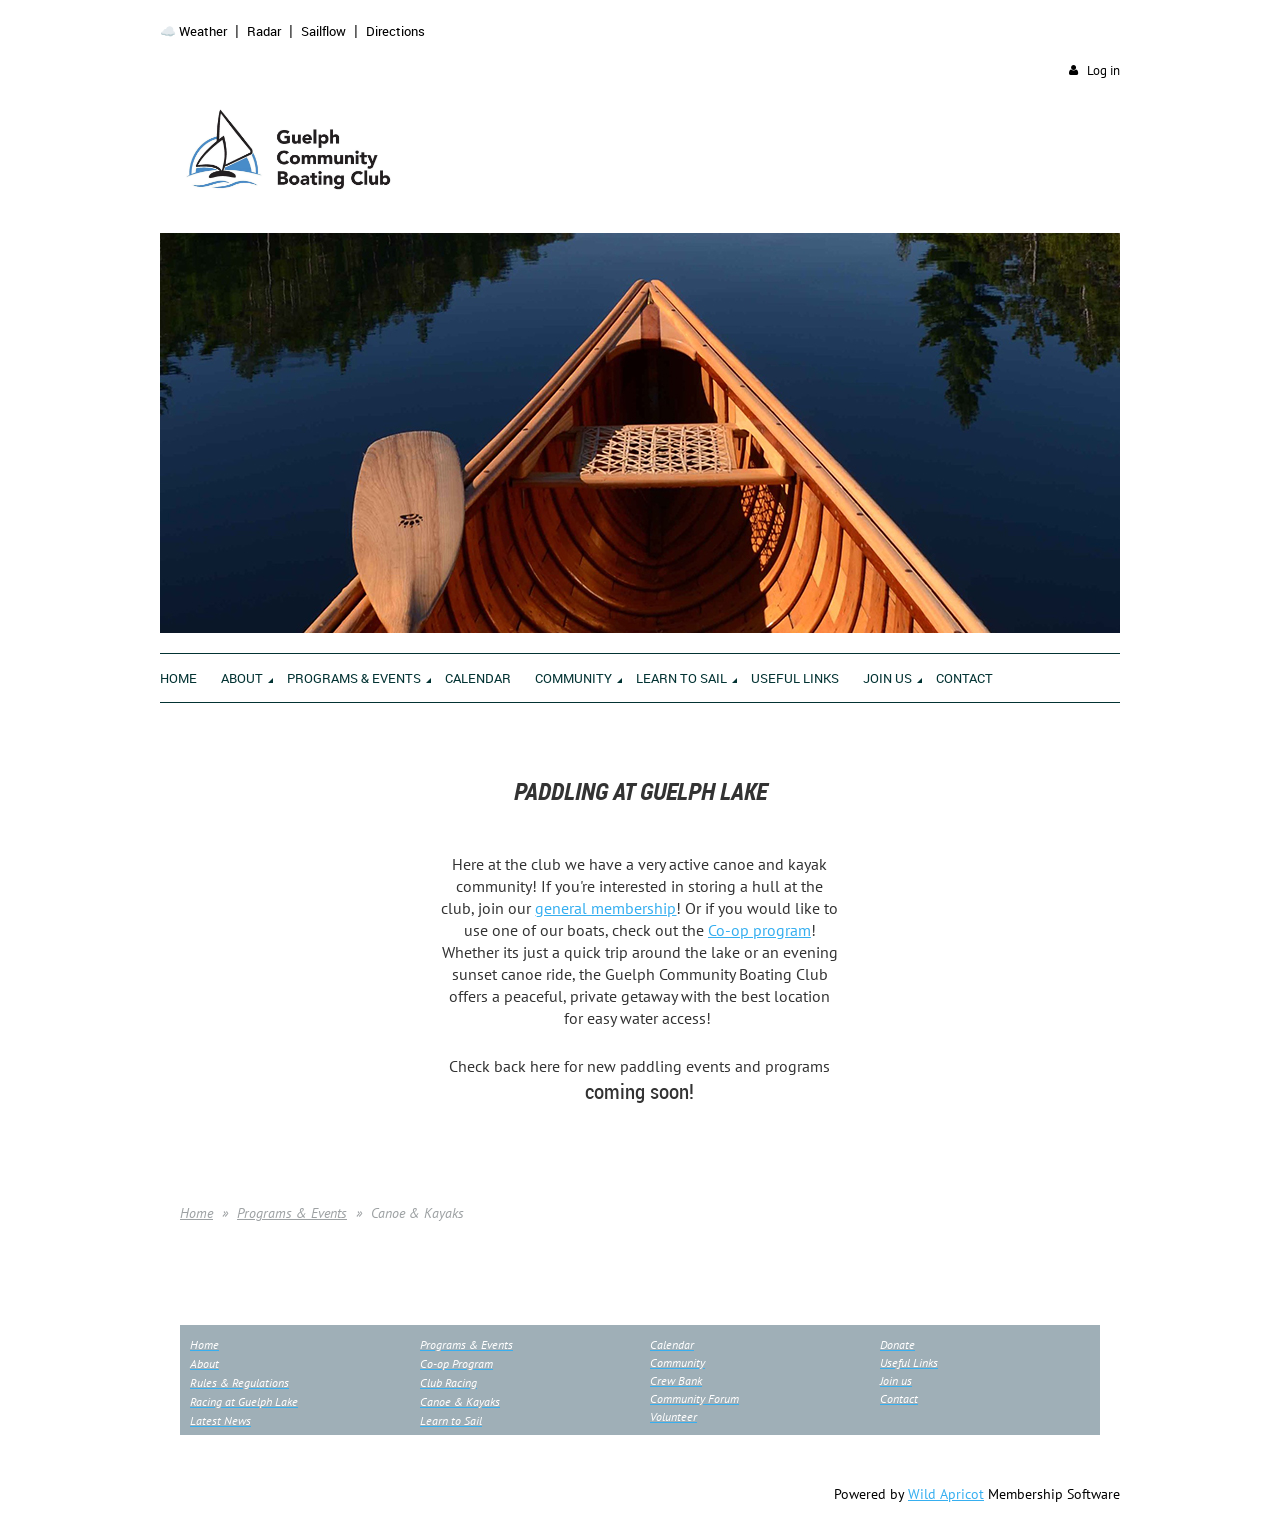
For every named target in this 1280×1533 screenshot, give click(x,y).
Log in (1103, 70)
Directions (395, 31)
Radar (264, 31)
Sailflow (323, 31)
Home (196, 1213)
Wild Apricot (946, 1494)
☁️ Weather (193, 31)
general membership (605, 908)
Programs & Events (292, 1213)
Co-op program (759, 930)
